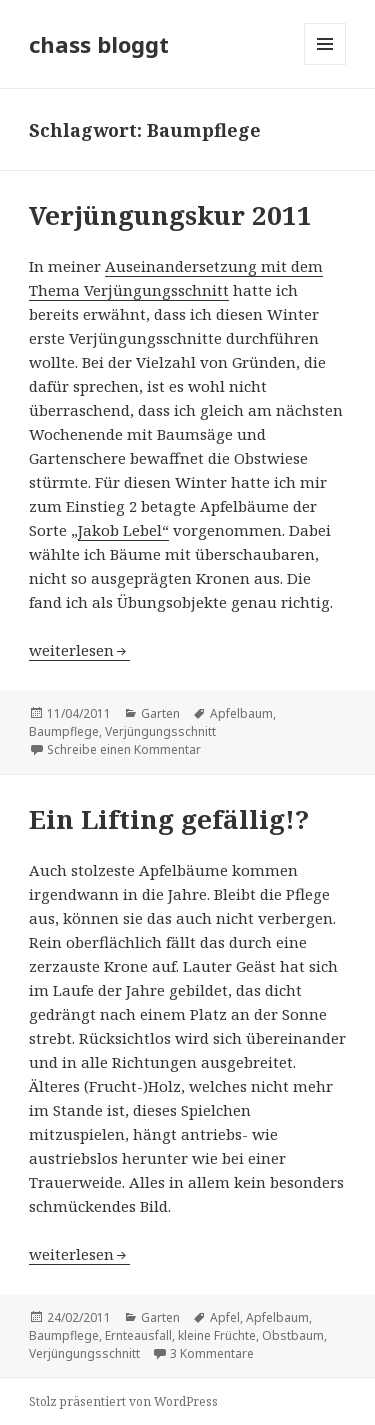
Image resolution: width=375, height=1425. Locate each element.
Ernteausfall (138, 1335)
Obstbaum (293, 1335)
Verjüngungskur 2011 (170, 215)
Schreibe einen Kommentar (124, 749)
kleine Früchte (217, 1335)
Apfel (225, 1317)
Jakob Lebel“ (123, 530)
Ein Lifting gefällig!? (169, 819)
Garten (160, 713)
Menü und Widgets (325, 64)
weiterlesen (79, 650)
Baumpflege (64, 731)
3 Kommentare (212, 1353)
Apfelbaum (241, 713)
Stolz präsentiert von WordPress (123, 1401)
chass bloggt (99, 44)
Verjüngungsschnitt (160, 731)
